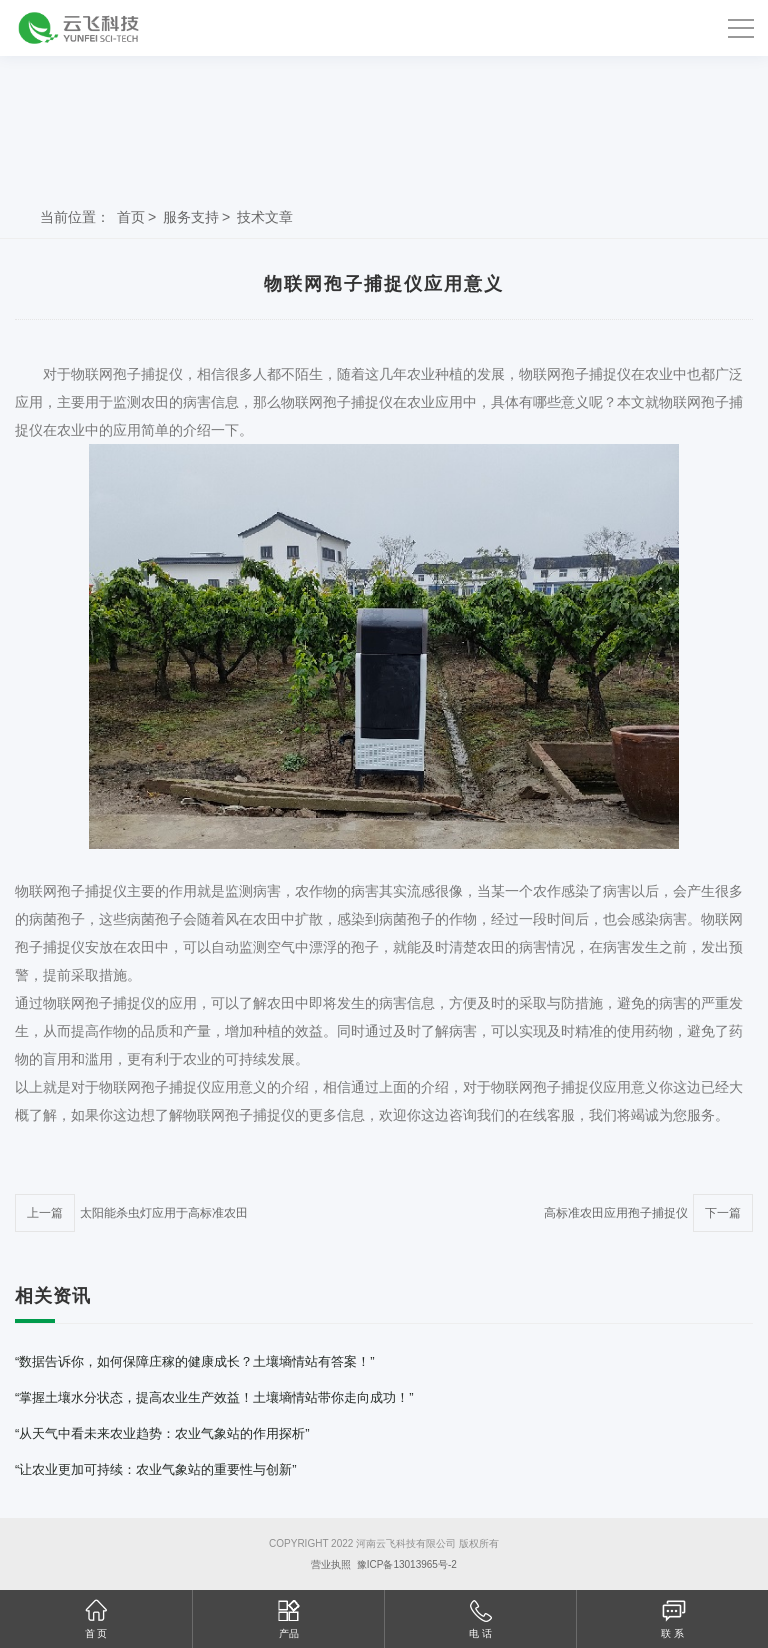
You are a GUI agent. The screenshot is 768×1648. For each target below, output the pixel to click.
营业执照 (331, 1564)
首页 (131, 217)
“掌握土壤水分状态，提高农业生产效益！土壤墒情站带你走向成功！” (214, 1397)
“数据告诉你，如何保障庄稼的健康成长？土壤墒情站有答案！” (195, 1361)
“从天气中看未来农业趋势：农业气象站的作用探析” (162, 1433)
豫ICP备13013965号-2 (407, 1564)
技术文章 (265, 217)
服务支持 (191, 217)
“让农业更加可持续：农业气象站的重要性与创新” (156, 1469)
